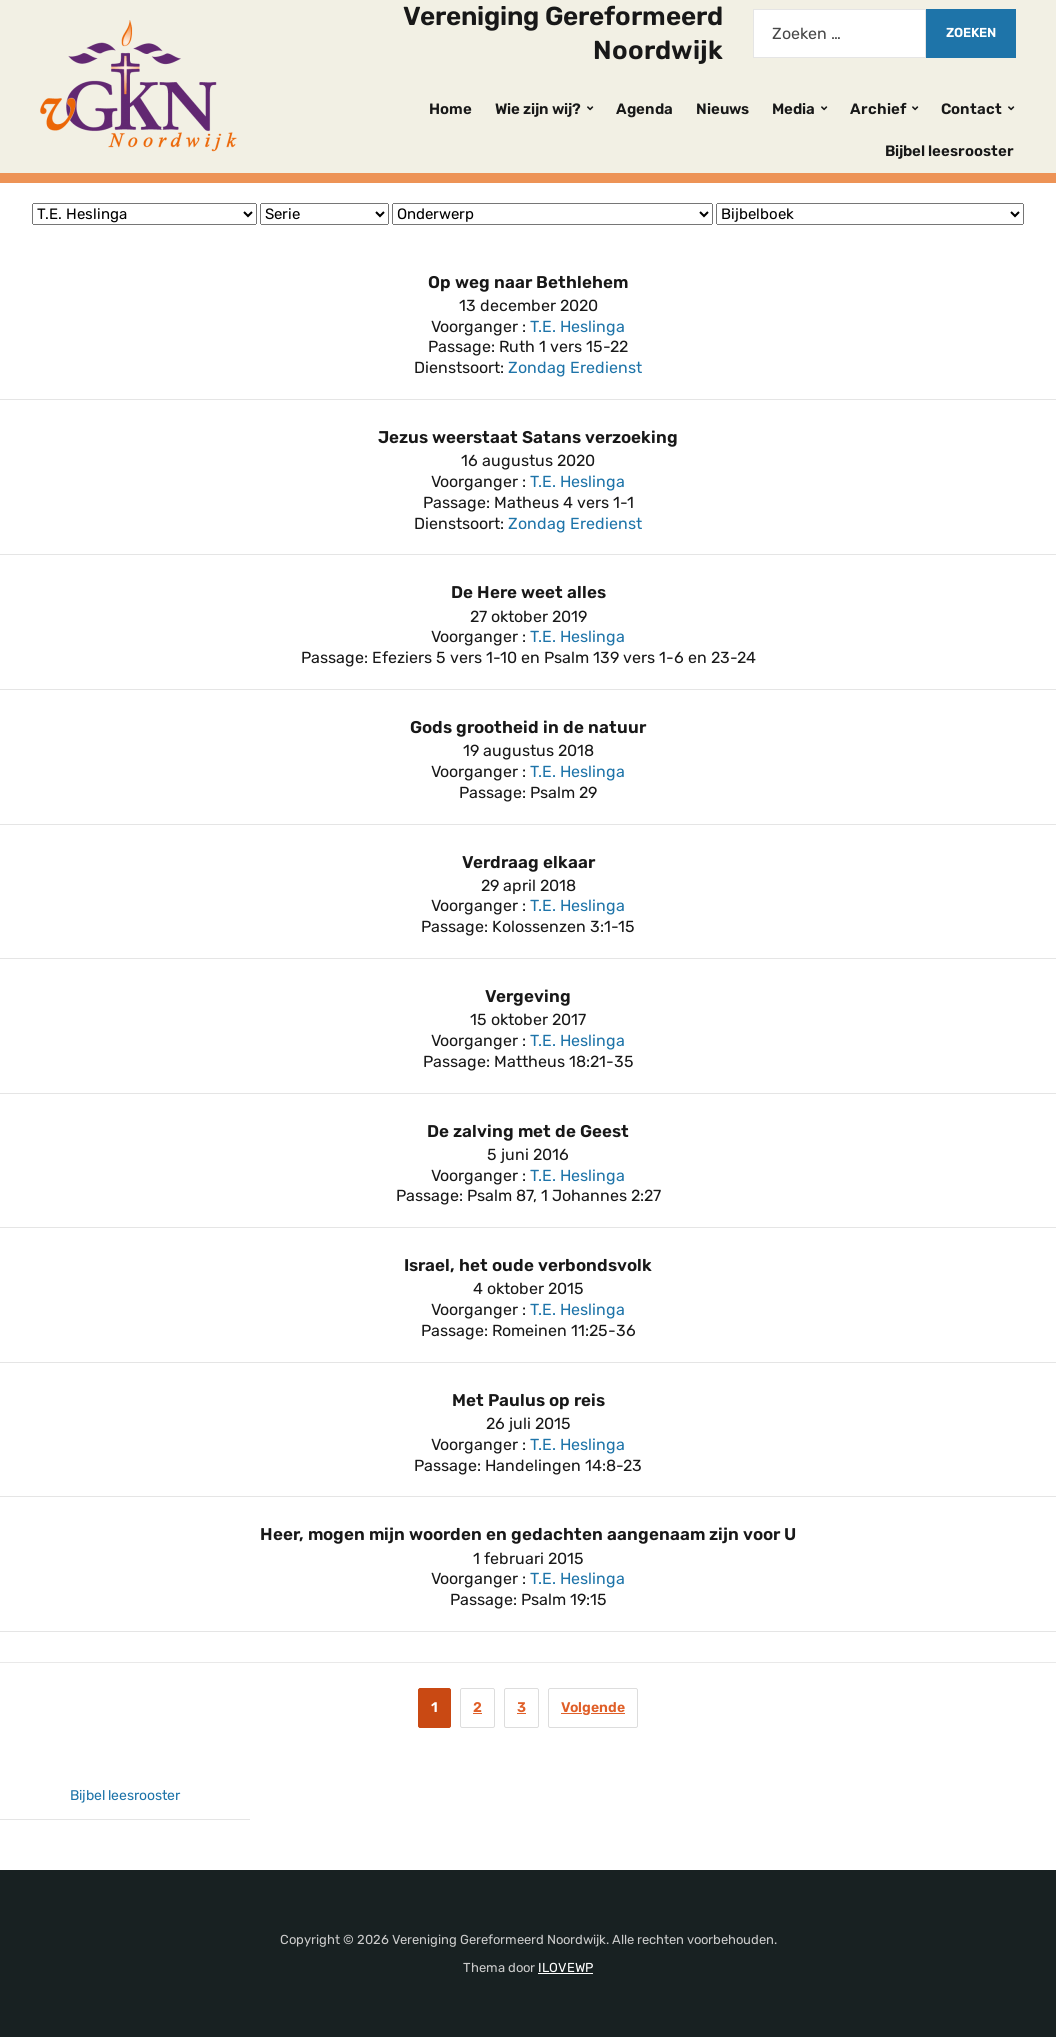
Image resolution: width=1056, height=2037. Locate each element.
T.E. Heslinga (577, 326)
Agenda (644, 109)
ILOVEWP (565, 1967)
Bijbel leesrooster (949, 151)
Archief (878, 109)
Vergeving (528, 996)
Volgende (593, 1707)
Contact (971, 109)
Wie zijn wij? (538, 109)
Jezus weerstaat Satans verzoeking (528, 437)
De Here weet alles (528, 592)
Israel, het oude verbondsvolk (528, 1265)
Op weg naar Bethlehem (528, 282)
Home (450, 109)
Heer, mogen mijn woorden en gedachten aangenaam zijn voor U (528, 1534)
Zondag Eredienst (575, 367)
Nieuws (722, 109)
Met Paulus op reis (528, 1400)
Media (793, 109)
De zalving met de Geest (528, 1131)
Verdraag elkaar (528, 862)
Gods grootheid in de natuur (528, 727)
